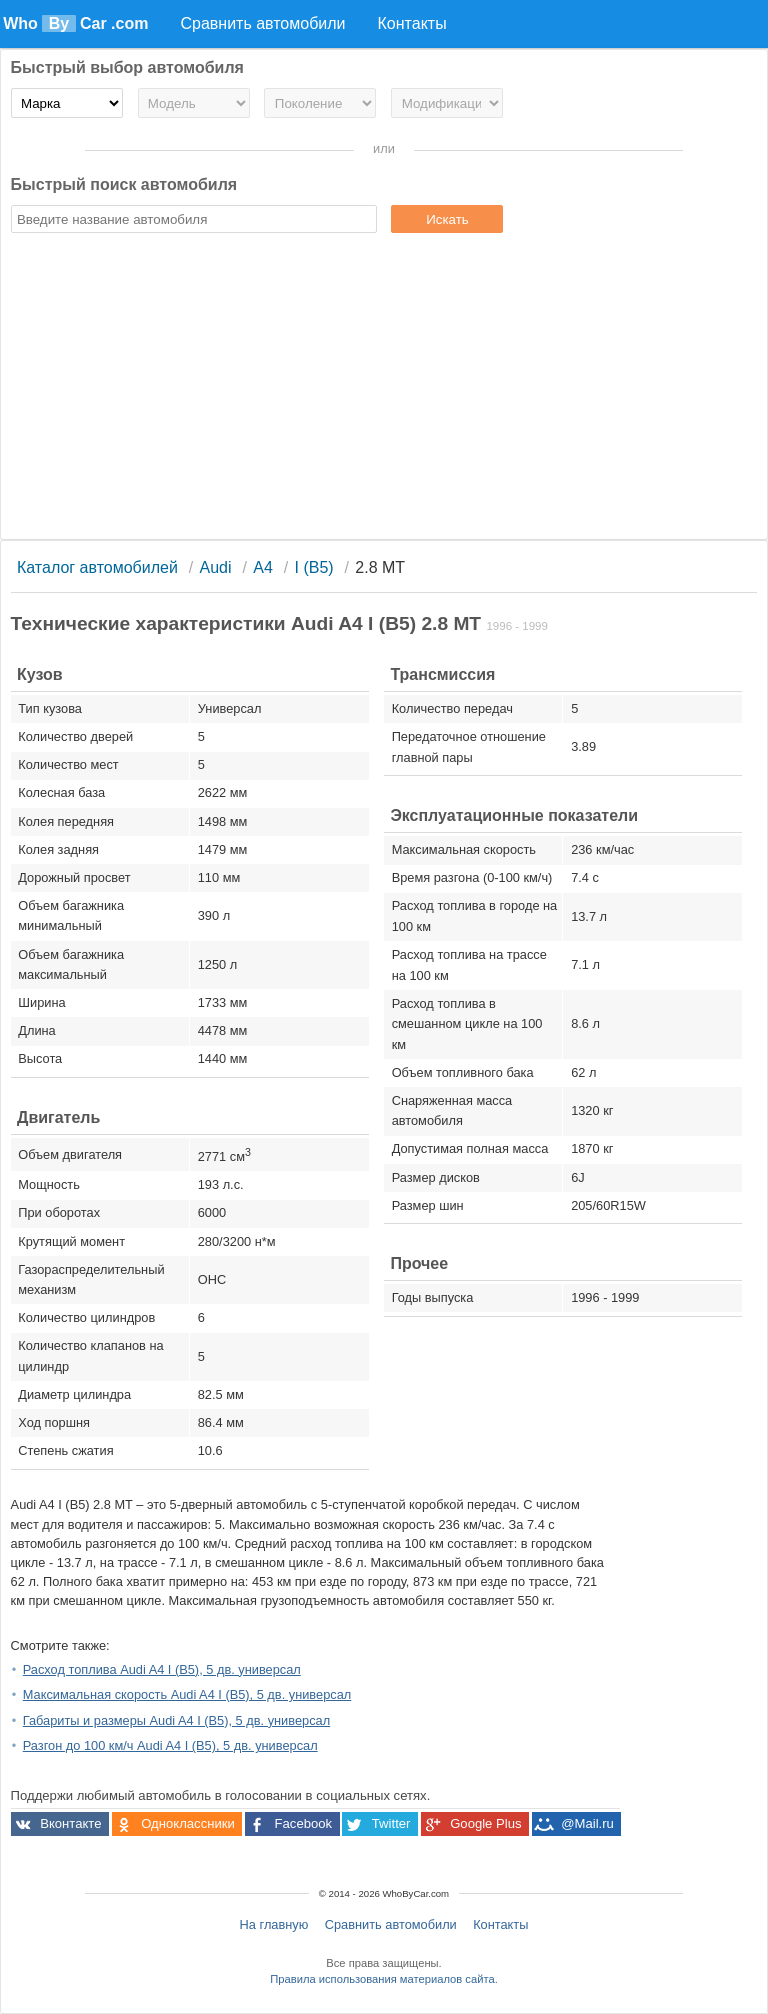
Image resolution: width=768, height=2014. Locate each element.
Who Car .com (75, 23)
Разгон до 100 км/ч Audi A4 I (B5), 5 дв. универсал (170, 1745)
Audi (216, 567)
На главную (274, 1924)
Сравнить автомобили (391, 1924)
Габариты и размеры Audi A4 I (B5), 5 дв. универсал (176, 1720)
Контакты (500, 1924)
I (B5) (314, 567)
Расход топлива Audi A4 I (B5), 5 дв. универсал (162, 1669)
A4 (263, 567)
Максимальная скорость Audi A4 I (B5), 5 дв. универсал (187, 1694)
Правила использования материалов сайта (382, 1979)
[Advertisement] (384, 389)
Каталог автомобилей (97, 567)
